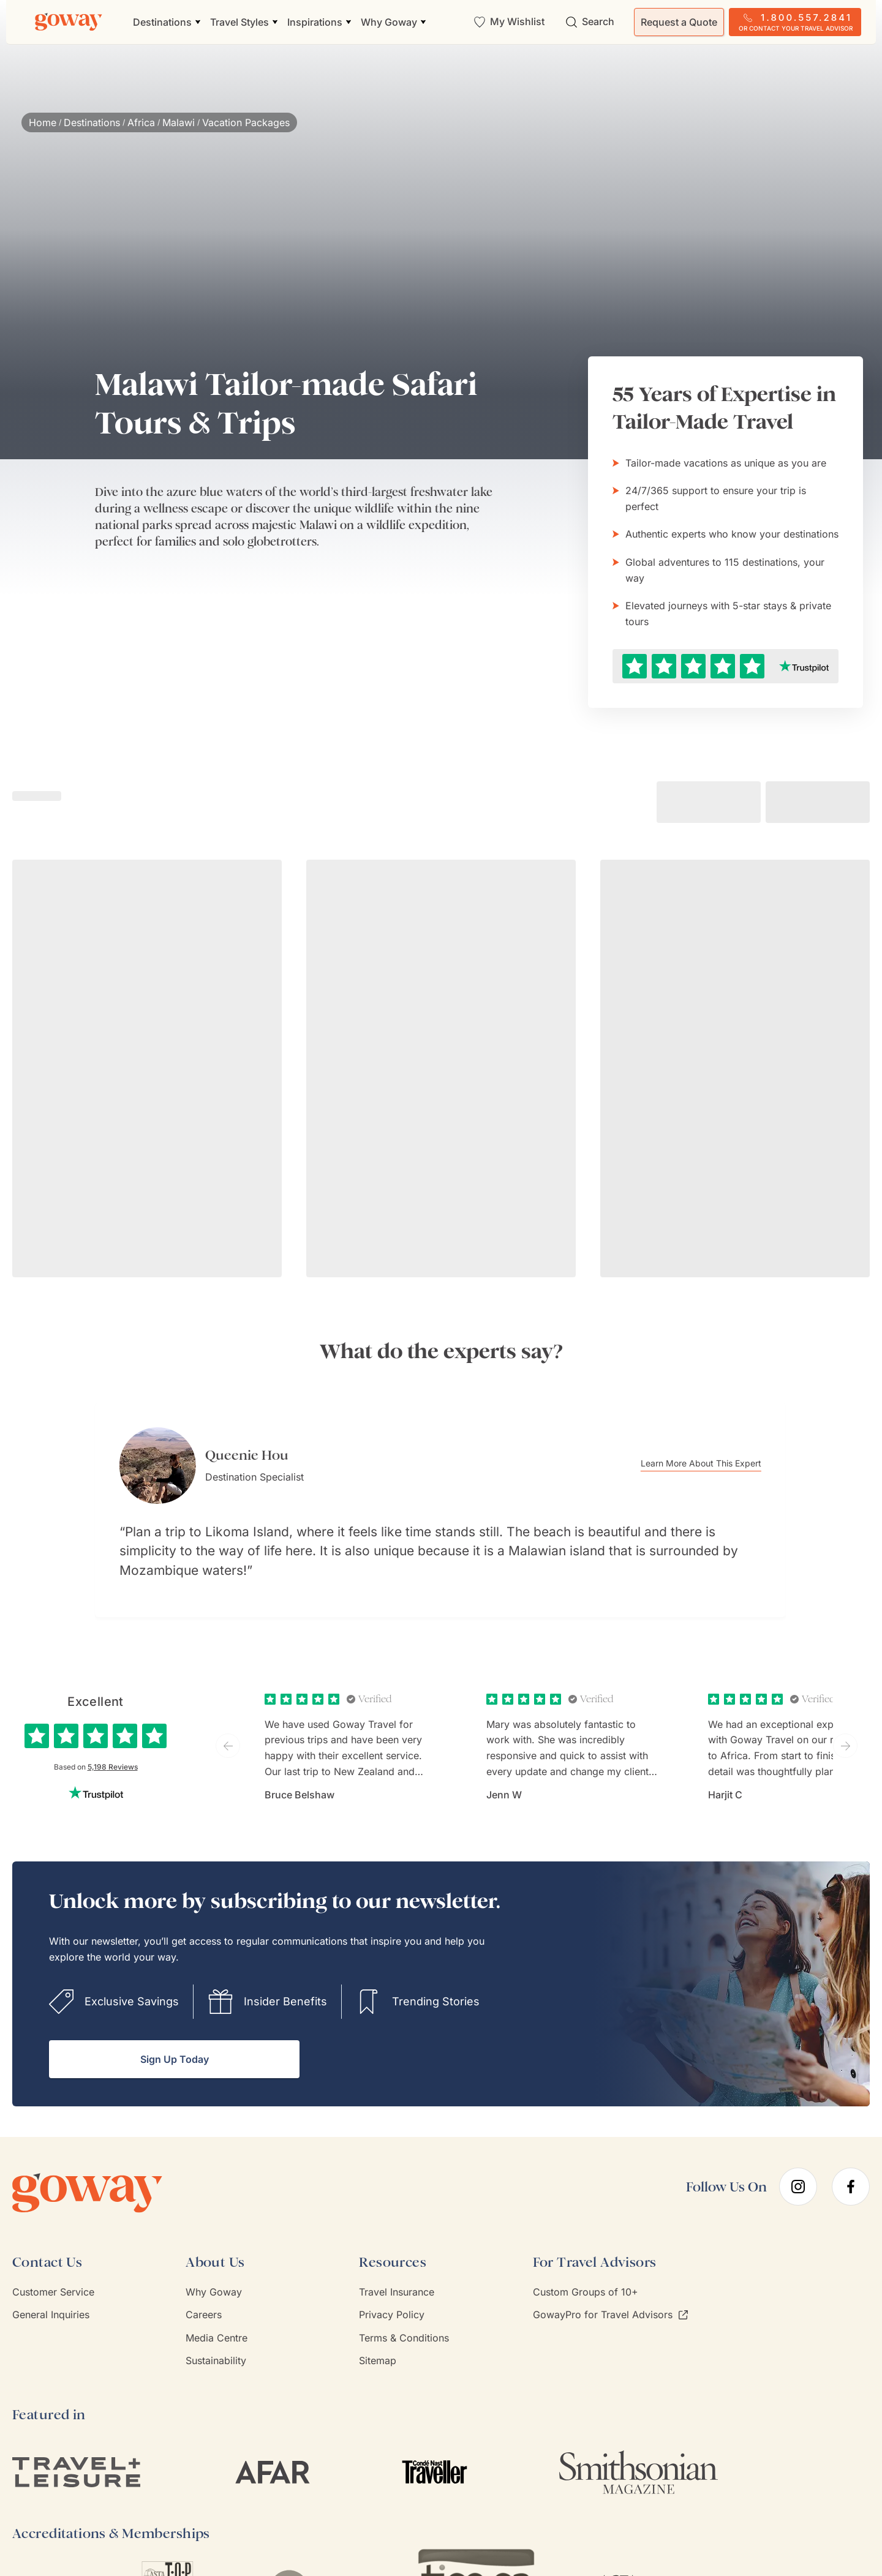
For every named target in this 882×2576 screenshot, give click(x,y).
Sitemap (377, 2342)
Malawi (178, 122)
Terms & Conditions (404, 2319)
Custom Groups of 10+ (585, 2273)
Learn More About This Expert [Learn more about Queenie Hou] (723, 1463)
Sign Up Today (174, 2041)
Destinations (92, 122)
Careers (204, 2296)
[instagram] (798, 2169)
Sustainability (216, 2342)
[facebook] (851, 2169)
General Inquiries (50, 2296)
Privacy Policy (391, 2296)
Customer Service (53, 2273)
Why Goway (214, 2273)
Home (42, 122)
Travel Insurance (396, 2273)
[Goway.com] (68, 22)
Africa (141, 122)
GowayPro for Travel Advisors (610, 2296)
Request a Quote (679, 22)
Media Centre (216, 2319)
